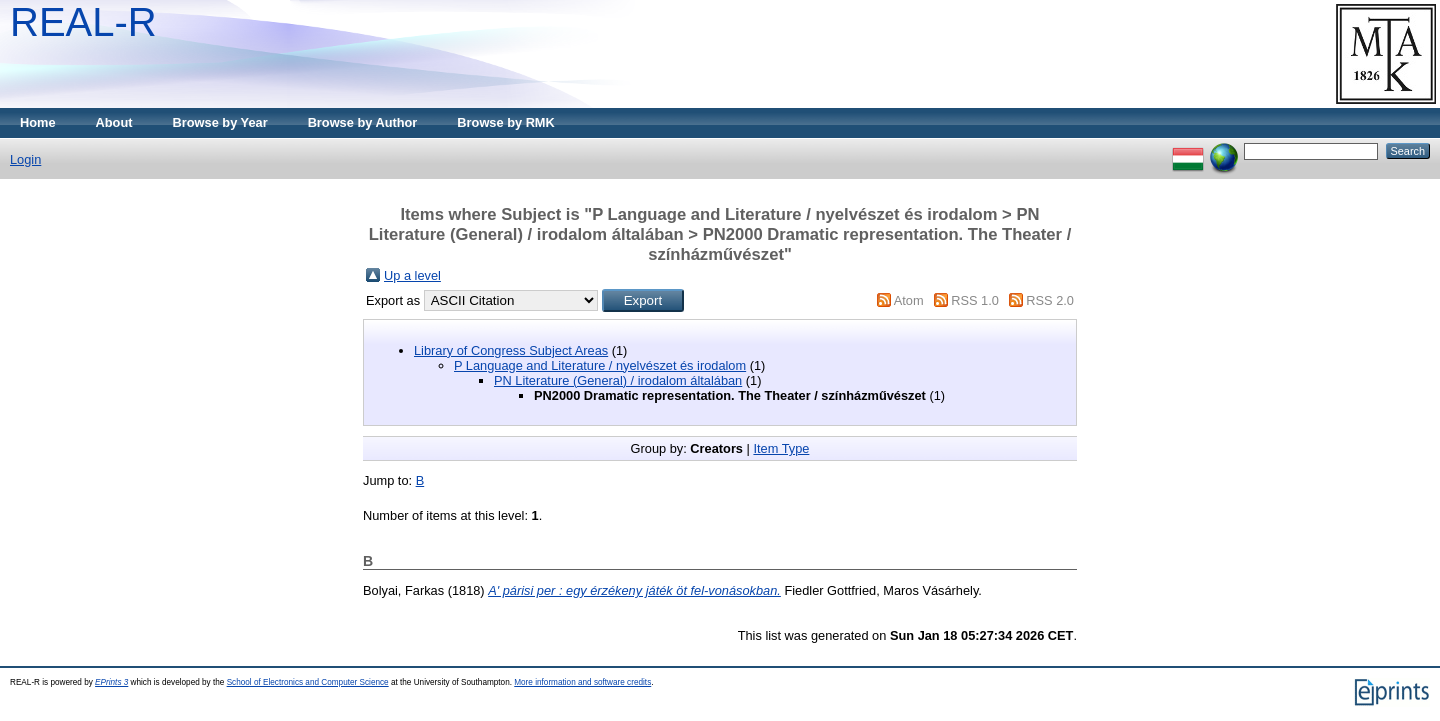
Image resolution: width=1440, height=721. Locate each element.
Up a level (412, 275)
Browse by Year (220, 122)
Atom (909, 300)
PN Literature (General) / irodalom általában (618, 380)
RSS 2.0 (1050, 300)
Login (25, 159)
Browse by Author (363, 122)
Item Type (781, 448)
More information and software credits (582, 682)
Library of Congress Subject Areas (511, 350)
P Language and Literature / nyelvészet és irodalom (600, 365)
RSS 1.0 (975, 300)
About (114, 122)
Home (38, 122)
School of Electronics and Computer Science (308, 682)
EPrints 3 (111, 682)
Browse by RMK (505, 122)
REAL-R (83, 22)
